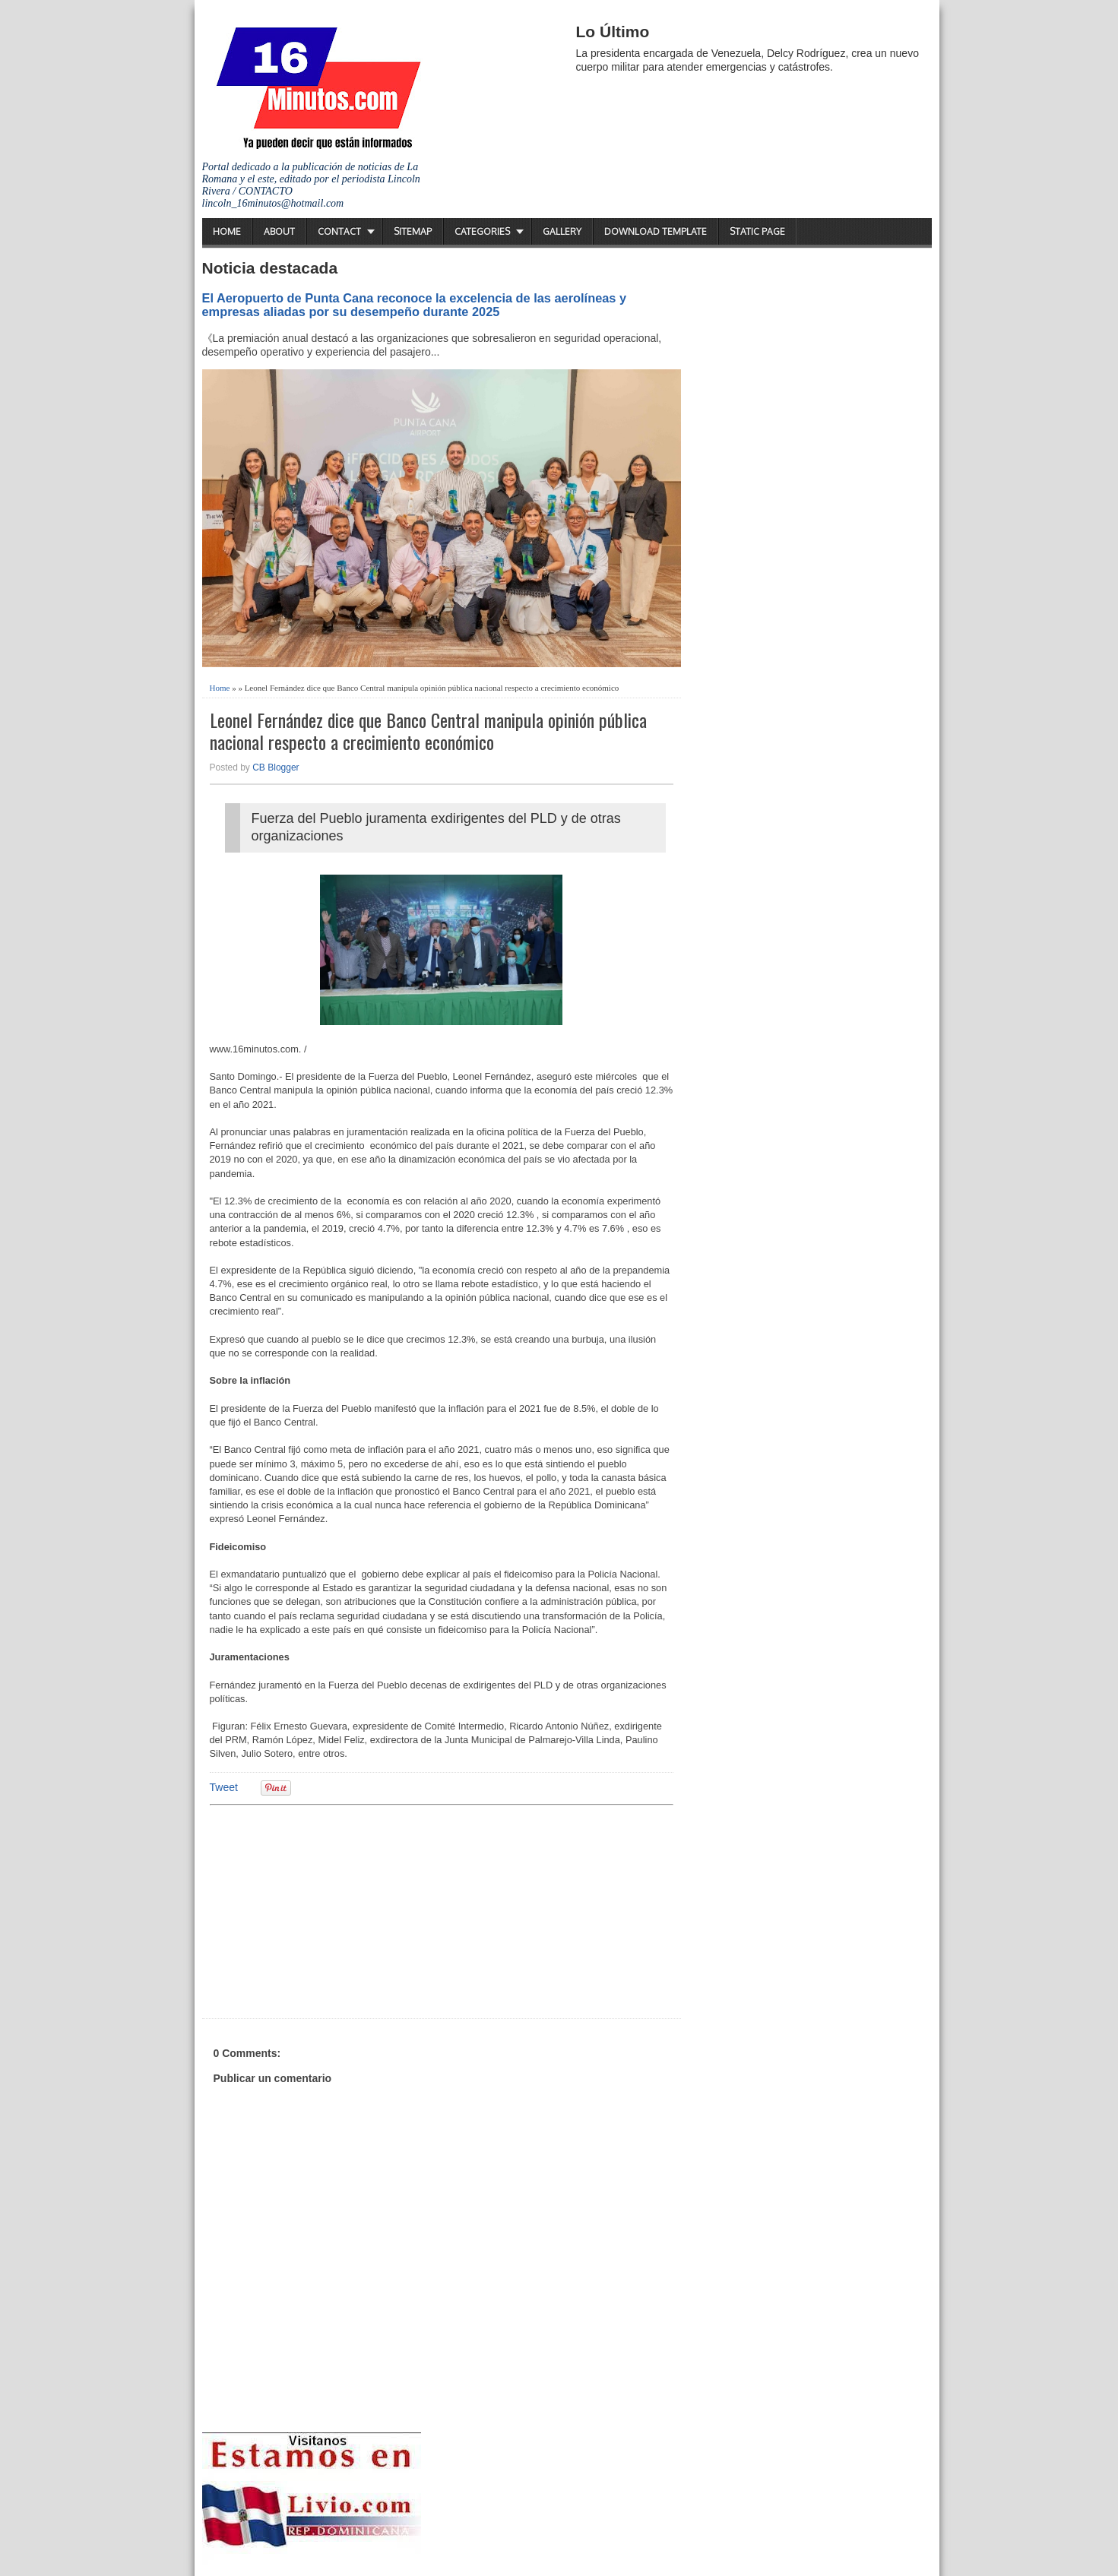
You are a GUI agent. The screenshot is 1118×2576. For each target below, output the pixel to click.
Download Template (655, 231)
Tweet (224, 1787)
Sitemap (413, 231)
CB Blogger (275, 767)
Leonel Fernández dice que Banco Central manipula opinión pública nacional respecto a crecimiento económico (428, 731)
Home (227, 231)
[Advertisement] (328, 1910)
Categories (482, 231)
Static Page (757, 231)
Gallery (562, 231)
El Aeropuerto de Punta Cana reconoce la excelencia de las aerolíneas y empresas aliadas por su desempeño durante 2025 (414, 304)
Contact (339, 231)
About (279, 231)
